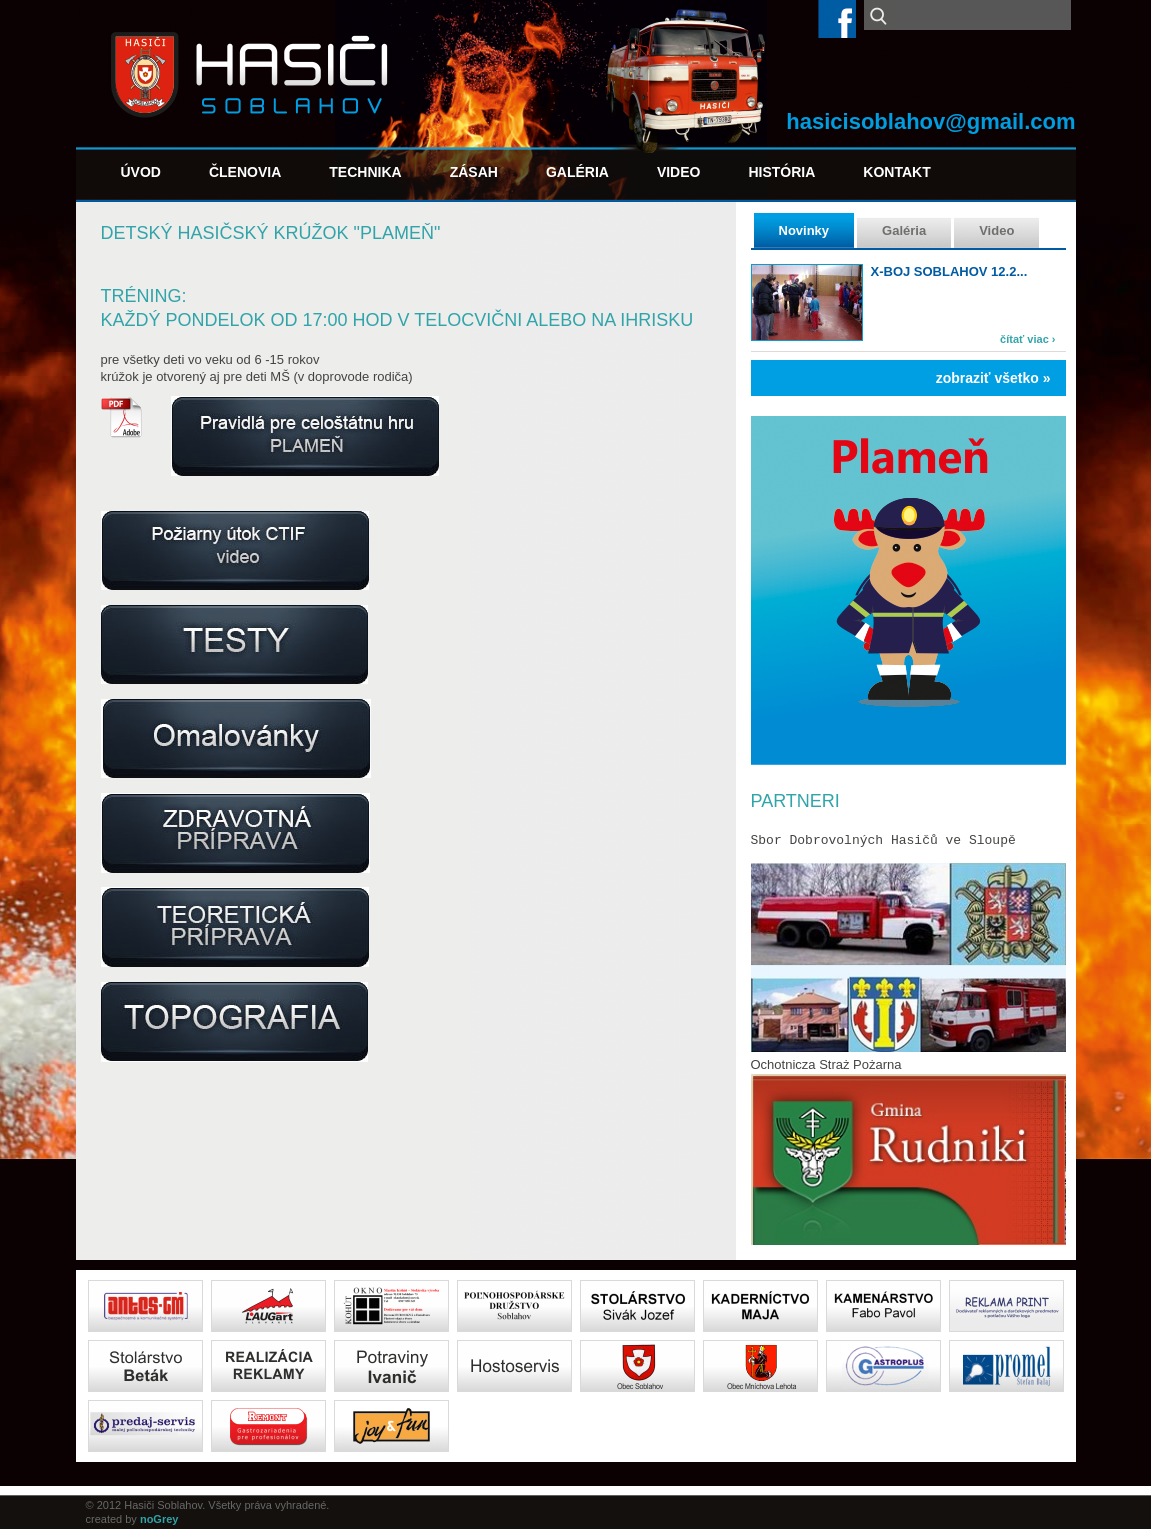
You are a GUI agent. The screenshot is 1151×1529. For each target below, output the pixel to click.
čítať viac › (1027, 339)
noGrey (159, 1519)
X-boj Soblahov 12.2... (949, 271)
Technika (365, 172)
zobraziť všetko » (993, 378)
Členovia (245, 172)
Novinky (804, 230)
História (781, 172)
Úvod (141, 172)
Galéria (577, 172)
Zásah (474, 172)
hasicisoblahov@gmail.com (930, 121)
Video (679, 172)
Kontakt (896, 172)
